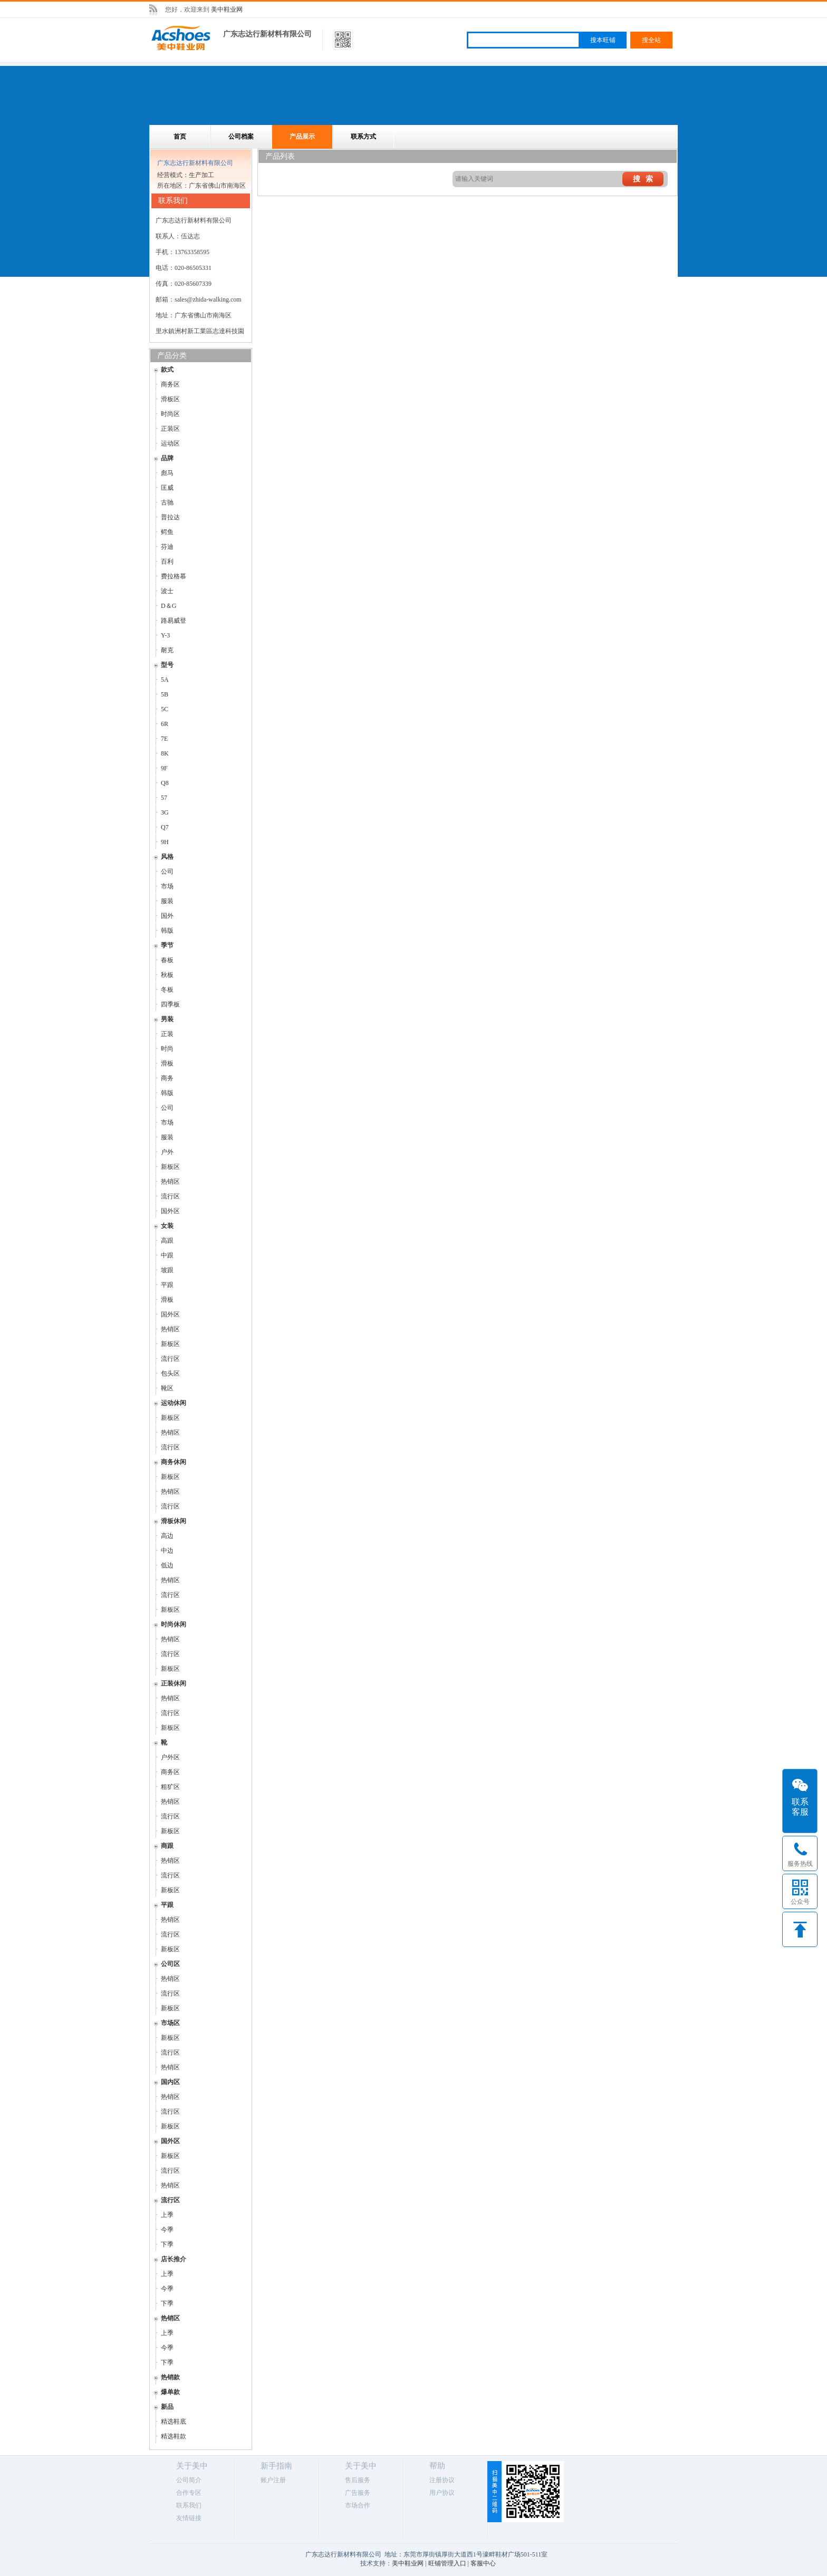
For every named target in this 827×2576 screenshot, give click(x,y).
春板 (167, 960)
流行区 (170, 1196)
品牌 (167, 458)
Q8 (165, 783)
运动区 (170, 443)
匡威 (167, 487)
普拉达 (170, 517)
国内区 (170, 2082)
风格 (167, 856)
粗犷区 (170, 1786)
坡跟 (167, 1270)
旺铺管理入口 (447, 2563)
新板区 (170, 1166)
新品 (167, 2406)
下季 (167, 2244)
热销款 (170, 2377)
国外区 (170, 1211)
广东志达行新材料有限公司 (267, 34)
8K (165, 753)
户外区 (170, 1757)
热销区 (170, 1181)
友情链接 (188, 2518)
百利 (167, 561)
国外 (167, 915)
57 (164, 797)
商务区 (170, 384)
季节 (167, 945)
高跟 (167, 1240)
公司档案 (241, 136)
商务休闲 (173, 1462)
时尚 (167, 1048)
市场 (167, 886)
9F (164, 768)
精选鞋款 (173, 2436)
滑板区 (170, 399)
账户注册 (273, 2480)
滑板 (167, 1063)
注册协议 (442, 2480)
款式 (167, 369)
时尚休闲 (173, 1624)
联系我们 (188, 2505)
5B (164, 694)
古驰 (167, 502)
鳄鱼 (167, 532)
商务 (167, 1078)
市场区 (170, 2023)
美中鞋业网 (227, 9)
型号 (167, 665)
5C (164, 709)
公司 (167, 871)
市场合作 (357, 2505)
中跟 (167, 1255)
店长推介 (173, 2259)
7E (164, 738)
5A (165, 679)
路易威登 (173, 620)
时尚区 (170, 414)
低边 (167, 1565)
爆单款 (170, 2392)
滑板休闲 (173, 1521)
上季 (167, 2215)
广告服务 (357, 2492)
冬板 (167, 989)
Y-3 (165, 635)
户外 (167, 1152)
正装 (167, 1034)
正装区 (170, 428)
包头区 (170, 1373)
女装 (167, 1225)
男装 (167, 1019)
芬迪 (167, 546)
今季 (167, 2229)
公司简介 (188, 2480)
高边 (167, 1535)
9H (165, 842)
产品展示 (302, 136)
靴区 (167, 1388)
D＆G (168, 605)
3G (165, 812)
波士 (167, 591)
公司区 (170, 1964)
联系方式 (363, 136)
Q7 (165, 827)
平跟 (167, 1285)
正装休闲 (173, 1683)
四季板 (170, 1004)
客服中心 (483, 2563)
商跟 (167, 1845)
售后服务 (357, 2480)
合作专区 (188, 2492)
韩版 (167, 930)
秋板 (167, 975)
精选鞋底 (173, 2421)
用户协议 (442, 2492)
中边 (167, 1550)
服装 (167, 901)
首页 (180, 136)
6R (164, 724)
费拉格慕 (173, 576)
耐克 (167, 650)
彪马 (167, 473)
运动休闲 (173, 1403)
